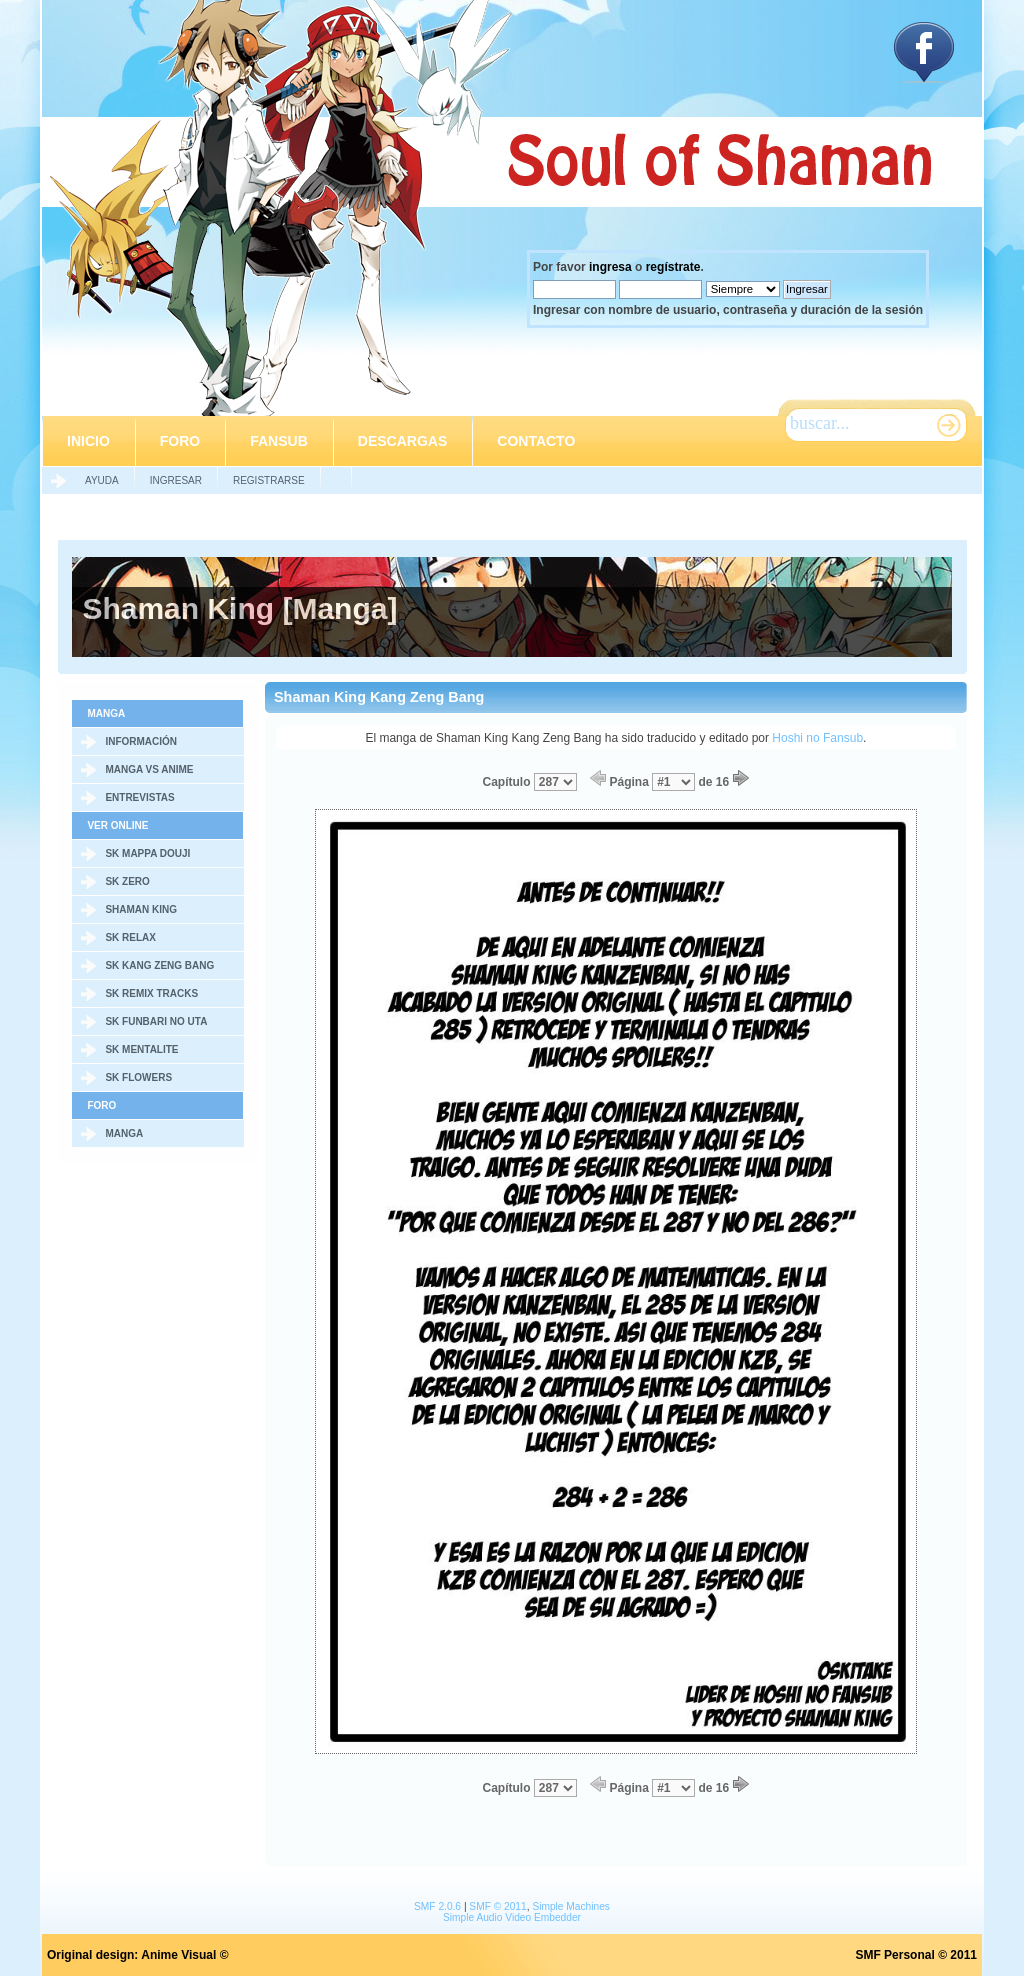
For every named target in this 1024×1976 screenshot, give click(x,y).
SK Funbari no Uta (156, 1021)
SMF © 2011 (497, 1906)
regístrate (673, 267)
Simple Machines (571, 1906)
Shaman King (141, 909)
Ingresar (176, 480)
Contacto (536, 441)
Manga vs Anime (149, 769)
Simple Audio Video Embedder (512, 1917)
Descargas (402, 441)
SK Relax (130, 937)
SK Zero (127, 881)
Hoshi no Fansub (817, 738)
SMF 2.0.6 (437, 1906)
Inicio (88, 441)
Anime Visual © (184, 1955)
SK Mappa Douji (147, 853)
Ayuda (102, 480)
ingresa (610, 267)
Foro (180, 441)
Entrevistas (139, 797)
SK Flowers (138, 1077)
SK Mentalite (141, 1049)
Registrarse (269, 480)
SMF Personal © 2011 (916, 1955)
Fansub (279, 441)
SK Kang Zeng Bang (159, 965)
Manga (124, 1133)
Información (141, 741)
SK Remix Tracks (151, 993)
